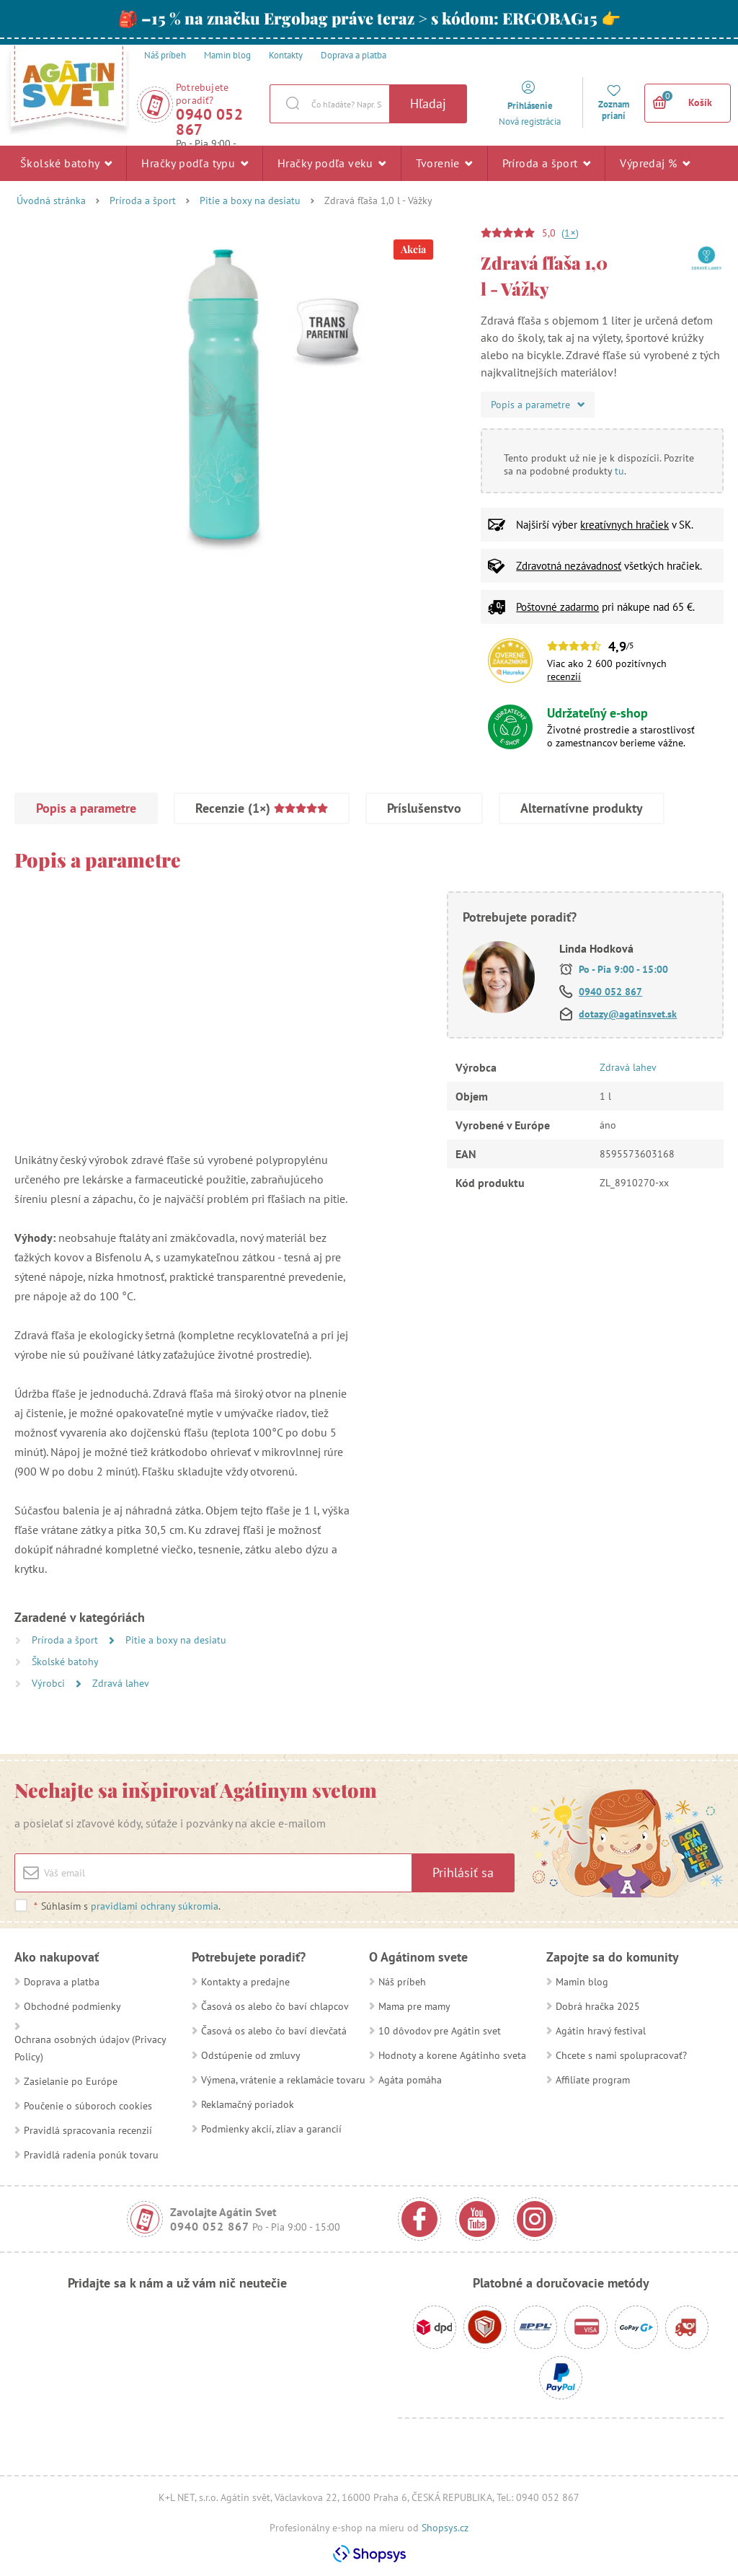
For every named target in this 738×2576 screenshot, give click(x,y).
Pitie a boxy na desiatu (250, 200)
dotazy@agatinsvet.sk (628, 1013)
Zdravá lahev (120, 1683)
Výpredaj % (655, 163)
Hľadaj (428, 103)
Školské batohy (66, 163)
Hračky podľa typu (194, 163)
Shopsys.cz (445, 2527)
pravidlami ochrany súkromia (154, 1906)
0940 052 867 (209, 122)
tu (619, 470)
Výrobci (50, 1683)
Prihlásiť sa (463, 1872)
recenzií (564, 676)
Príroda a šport (546, 163)
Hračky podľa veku (331, 163)
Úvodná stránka (51, 200)
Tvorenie (444, 163)
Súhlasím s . (127, 1906)
